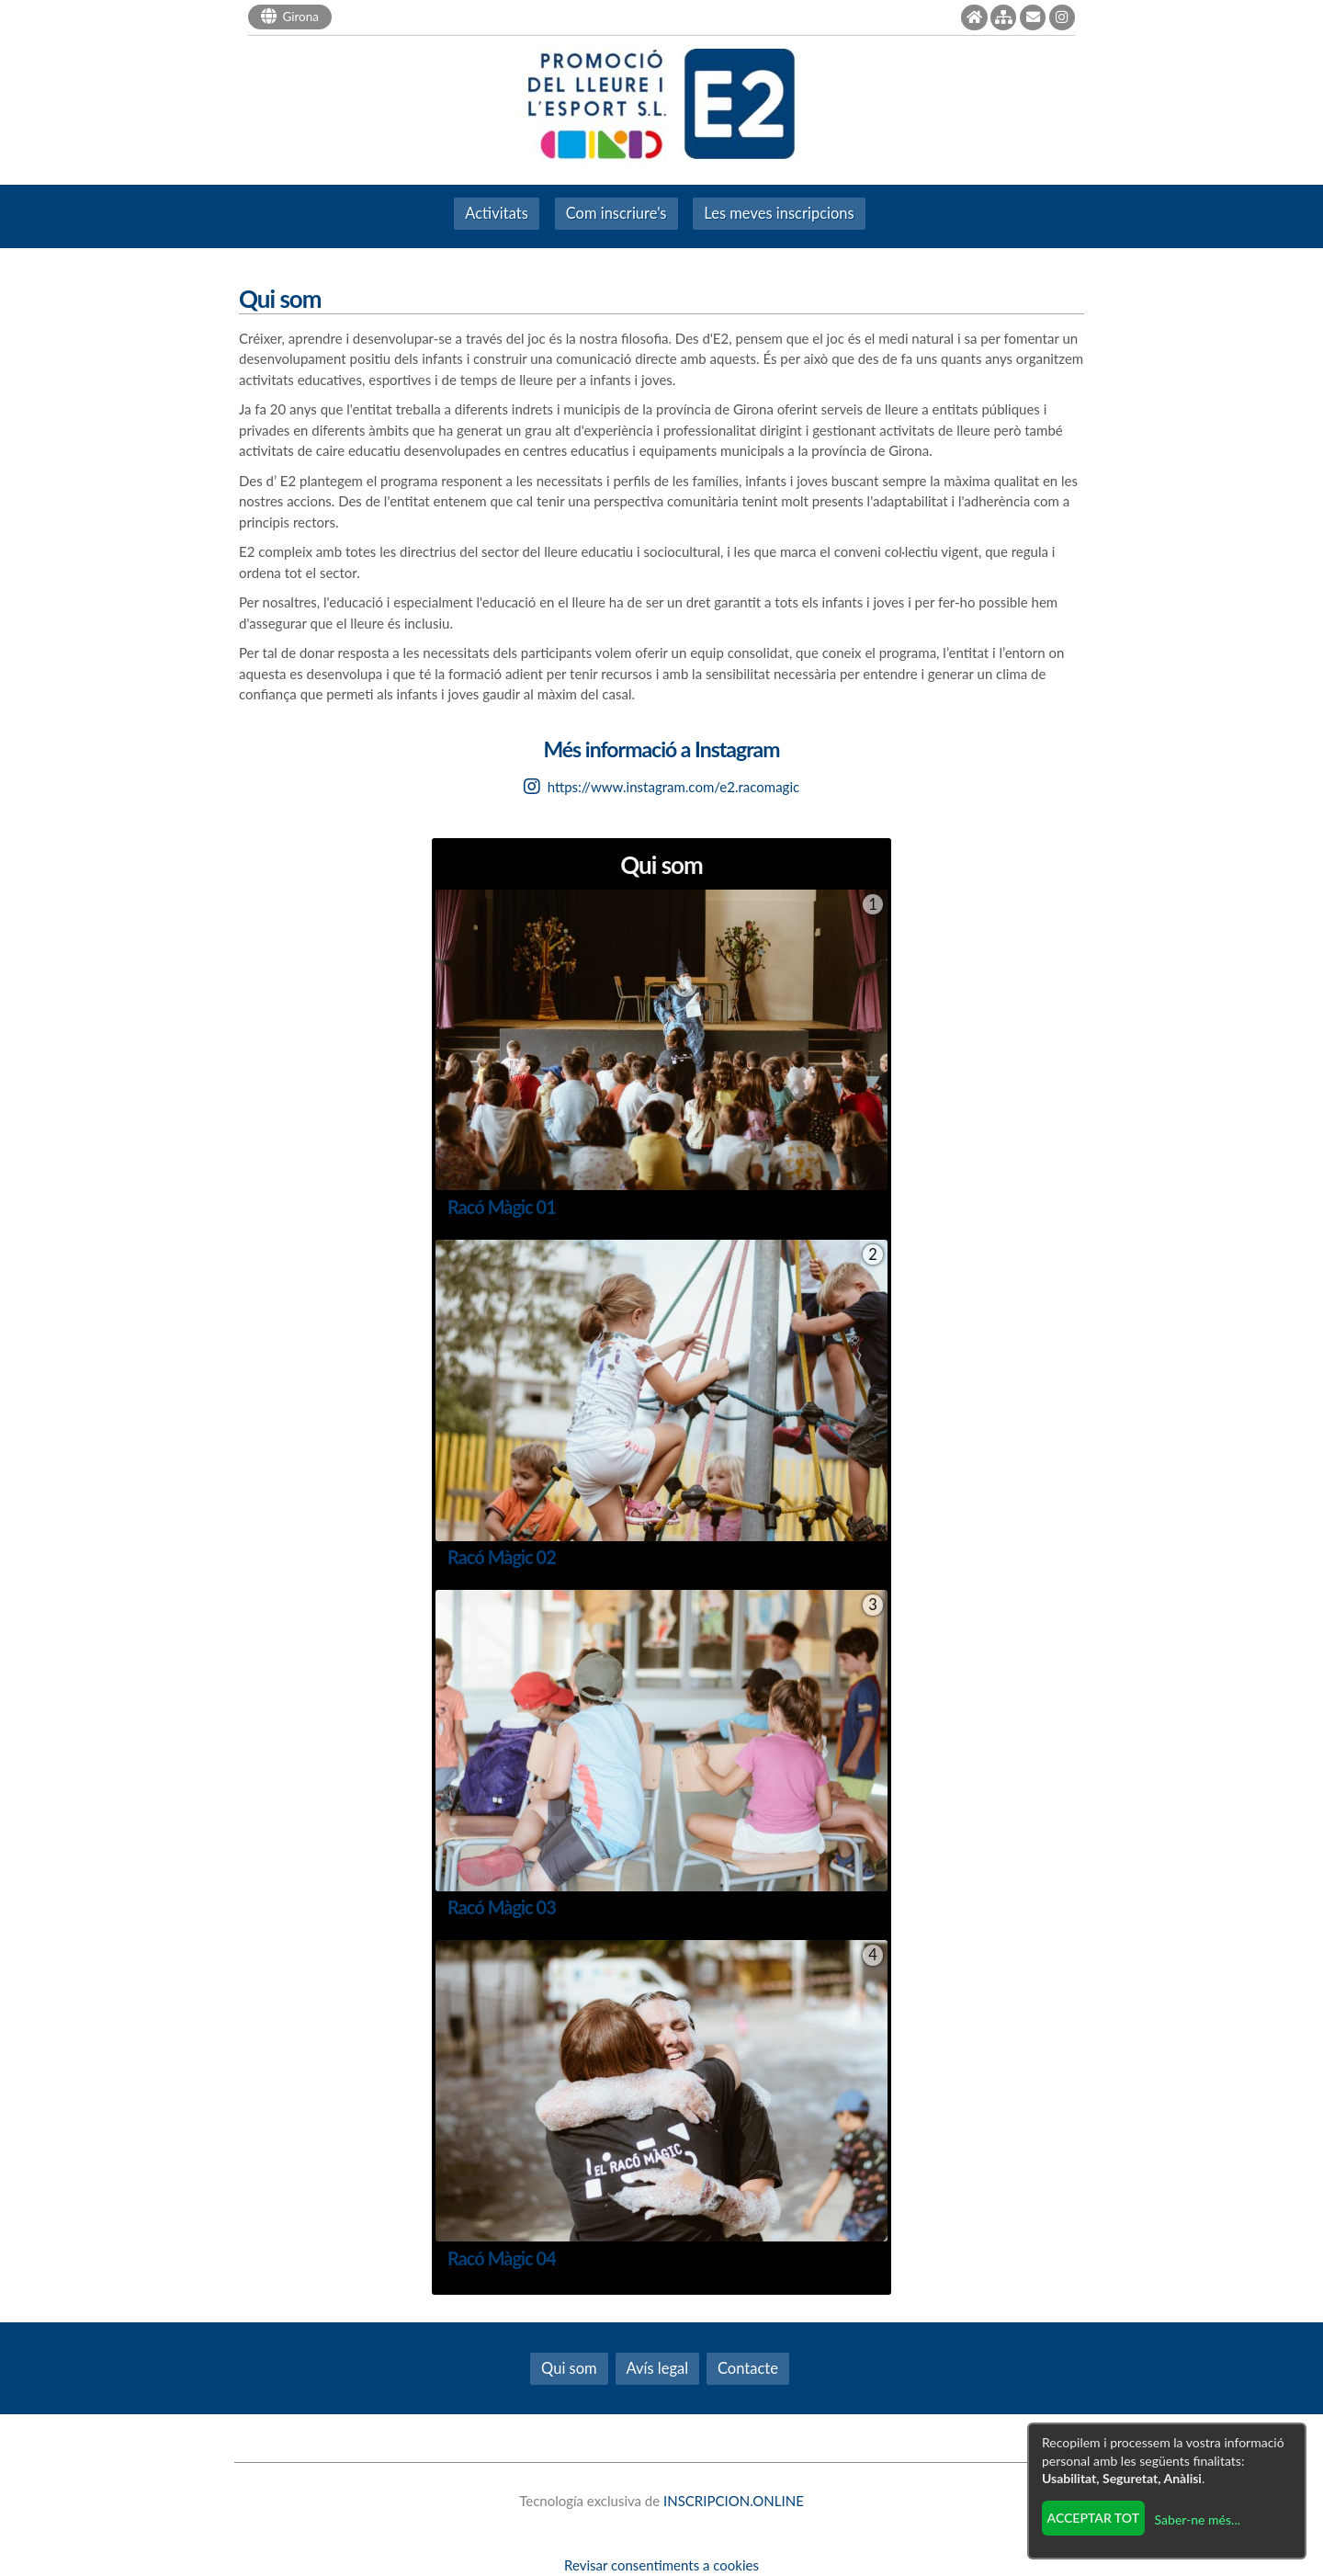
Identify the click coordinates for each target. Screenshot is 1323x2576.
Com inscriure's (616, 213)
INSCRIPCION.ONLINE (733, 2500)
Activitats (496, 213)
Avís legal (658, 2368)
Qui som (569, 2368)
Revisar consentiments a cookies (661, 2565)
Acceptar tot (1093, 2517)
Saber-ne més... (1197, 2519)
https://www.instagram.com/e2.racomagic (661, 786)
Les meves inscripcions (779, 213)
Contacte (748, 2368)
